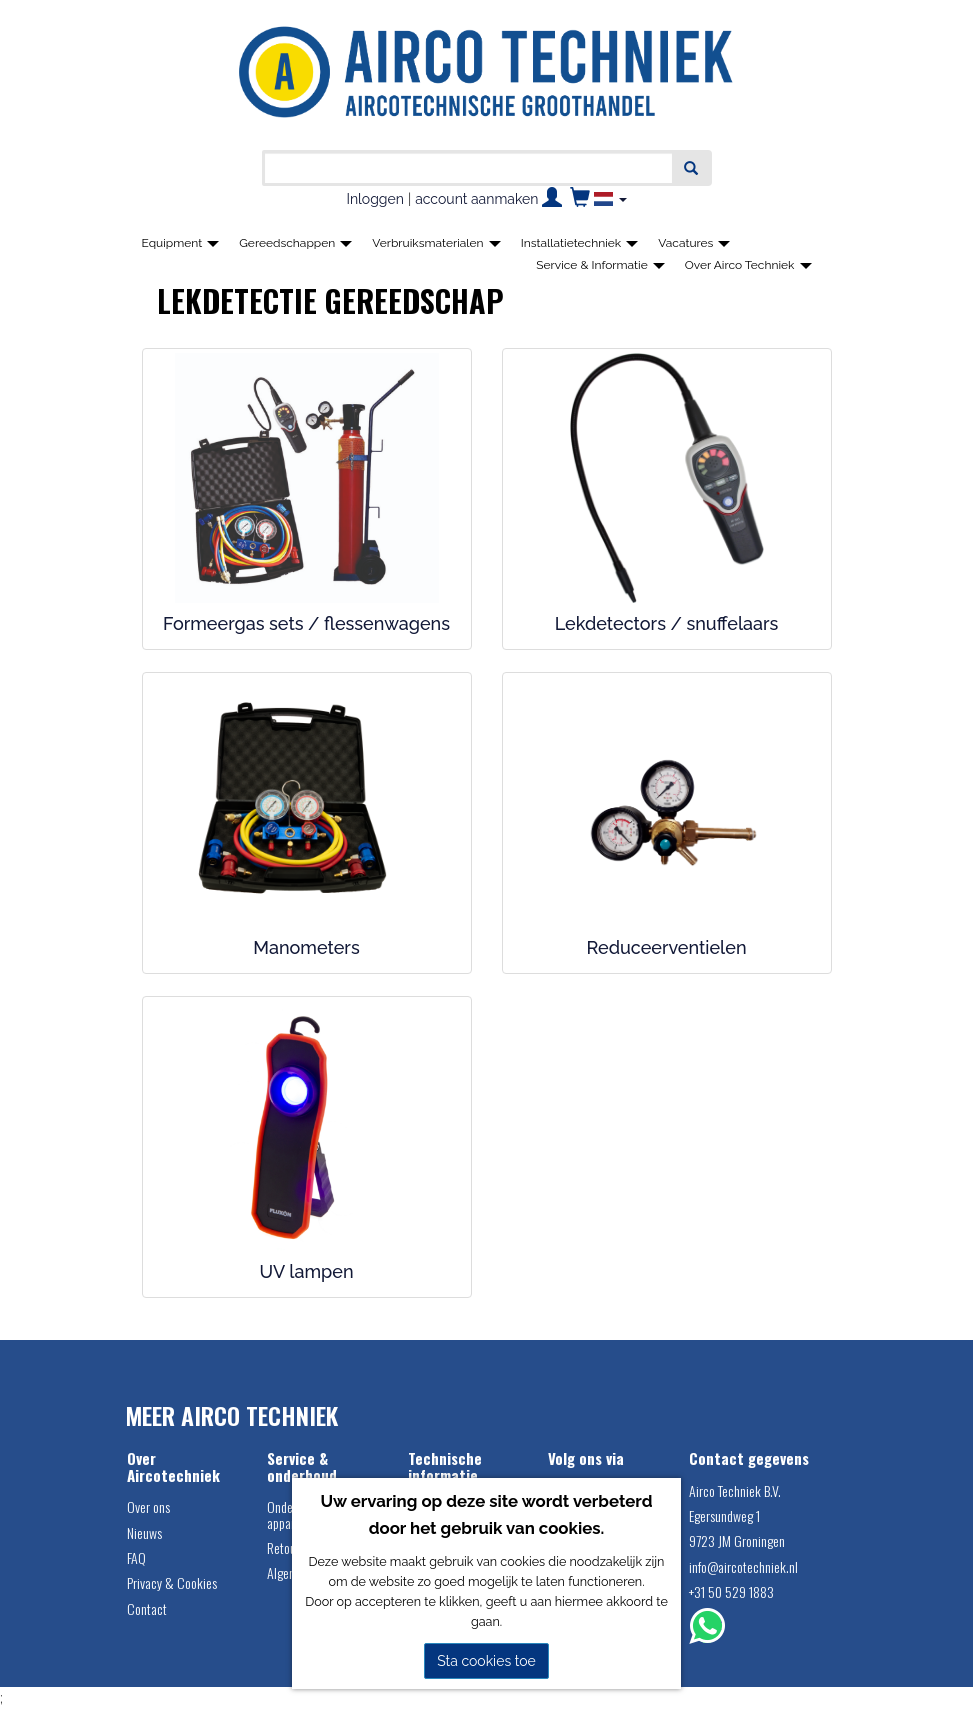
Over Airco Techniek (748, 265)
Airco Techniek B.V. (735, 1490)
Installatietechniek (580, 243)
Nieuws (144, 1532)
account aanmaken (476, 199)
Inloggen (374, 199)
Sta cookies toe (486, 1661)
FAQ (136, 1557)
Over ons (148, 1506)
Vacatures (694, 243)
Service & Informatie (600, 265)
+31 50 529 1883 (731, 1591)
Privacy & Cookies (172, 1582)
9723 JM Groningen (737, 1540)
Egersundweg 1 (724, 1515)
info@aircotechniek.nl (743, 1566)
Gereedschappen (295, 243)
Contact (147, 1608)
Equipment (181, 243)
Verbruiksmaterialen (436, 243)
